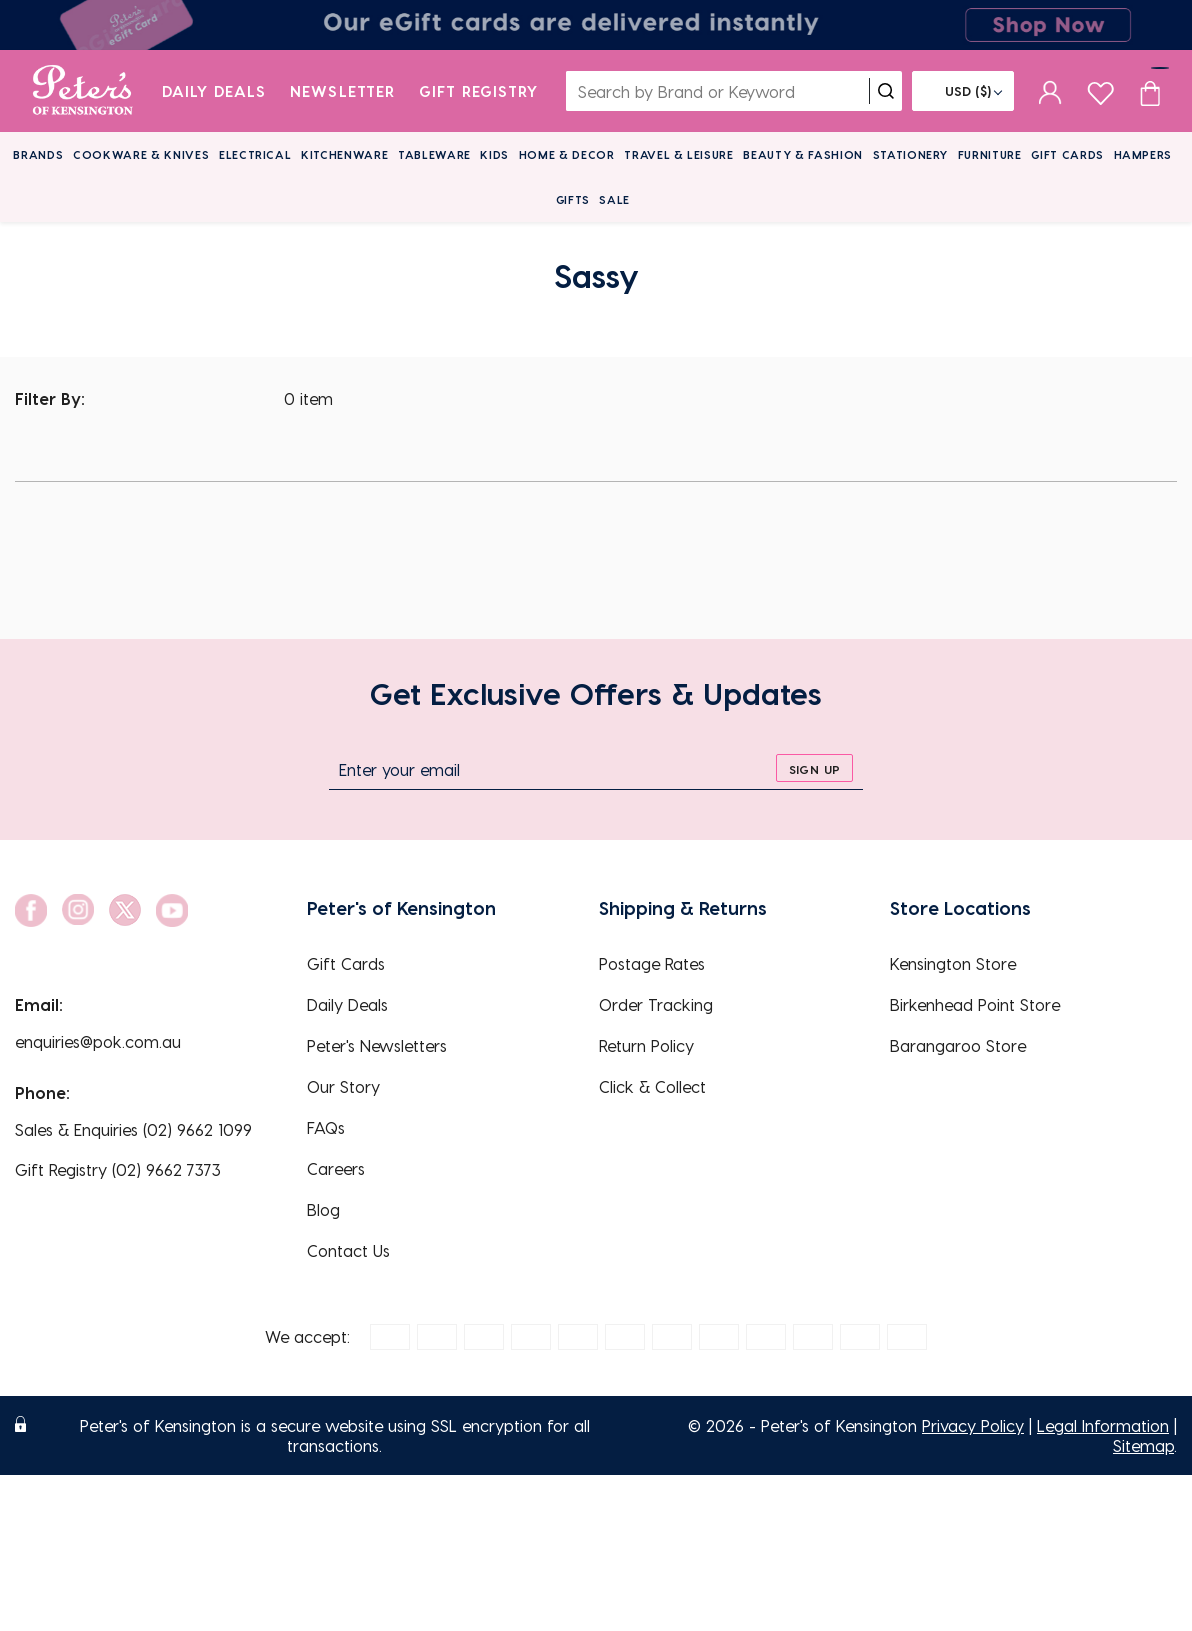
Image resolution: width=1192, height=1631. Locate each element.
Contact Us (348, 1250)
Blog (323, 1209)
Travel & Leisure (679, 154)
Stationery (911, 154)
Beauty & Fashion (803, 154)
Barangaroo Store (958, 1045)
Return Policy (646, 1045)
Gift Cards (1067, 154)
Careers (336, 1168)
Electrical (255, 154)
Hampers (1143, 154)
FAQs (326, 1127)
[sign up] (814, 768)
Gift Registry (479, 91)
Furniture (990, 154)
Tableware (434, 154)
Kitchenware (344, 154)
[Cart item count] (1150, 91)
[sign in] (1050, 91)
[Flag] (963, 91)
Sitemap (1143, 1445)
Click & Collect (652, 1086)
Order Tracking (656, 1004)
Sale (614, 199)
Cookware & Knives (141, 154)
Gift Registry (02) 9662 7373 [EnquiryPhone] (118, 1169)
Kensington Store (953, 963)
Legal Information (1103, 1425)
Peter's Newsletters (377, 1045)
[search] (886, 91)
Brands (38, 154)
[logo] (82, 91)
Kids (494, 154)
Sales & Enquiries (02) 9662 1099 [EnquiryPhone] (133, 1129)
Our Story (343, 1086)
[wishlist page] (1100, 90)
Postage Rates (652, 963)
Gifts (573, 199)
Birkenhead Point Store (975, 1004)
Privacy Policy (973, 1425)
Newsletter (342, 91)
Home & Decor (567, 154)
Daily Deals (214, 91)
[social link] (31, 910)
